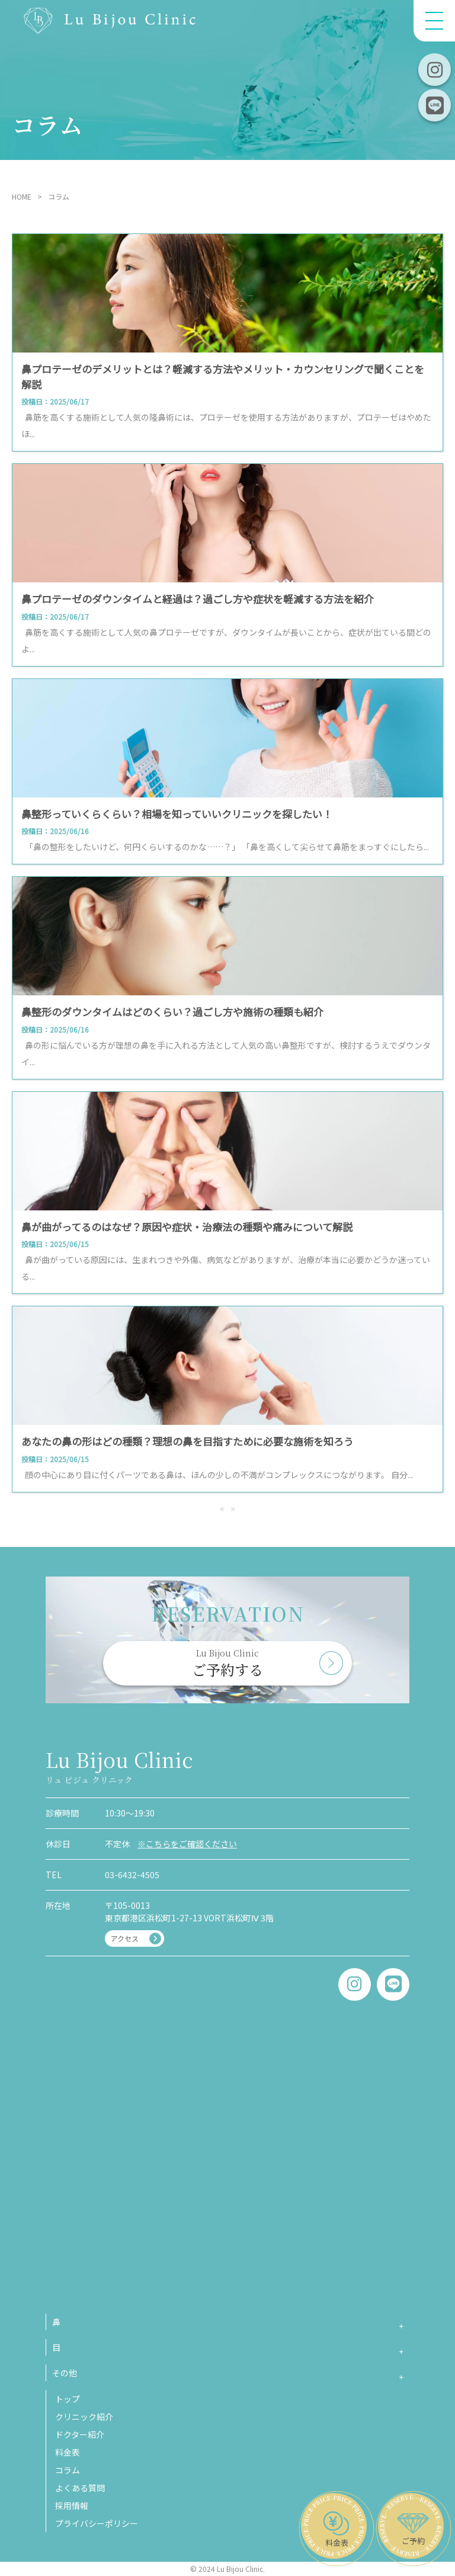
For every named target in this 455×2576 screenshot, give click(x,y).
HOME (21, 196)
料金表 (67, 2452)
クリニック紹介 (84, 2417)
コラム (67, 2470)
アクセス (125, 1938)
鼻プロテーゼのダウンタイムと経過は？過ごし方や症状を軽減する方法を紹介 (197, 598)
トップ (67, 2399)
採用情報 (71, 2505)
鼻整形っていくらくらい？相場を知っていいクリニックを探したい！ (176, 813)
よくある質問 (80, 2488)
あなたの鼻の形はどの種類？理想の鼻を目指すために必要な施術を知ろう (187, 1441)
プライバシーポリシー (96, 2523)
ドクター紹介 (79, 2434)
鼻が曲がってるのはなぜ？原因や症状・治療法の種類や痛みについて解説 (187, 1226)
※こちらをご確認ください (187, 1844)
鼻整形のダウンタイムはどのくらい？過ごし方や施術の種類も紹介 (172, 1011)
